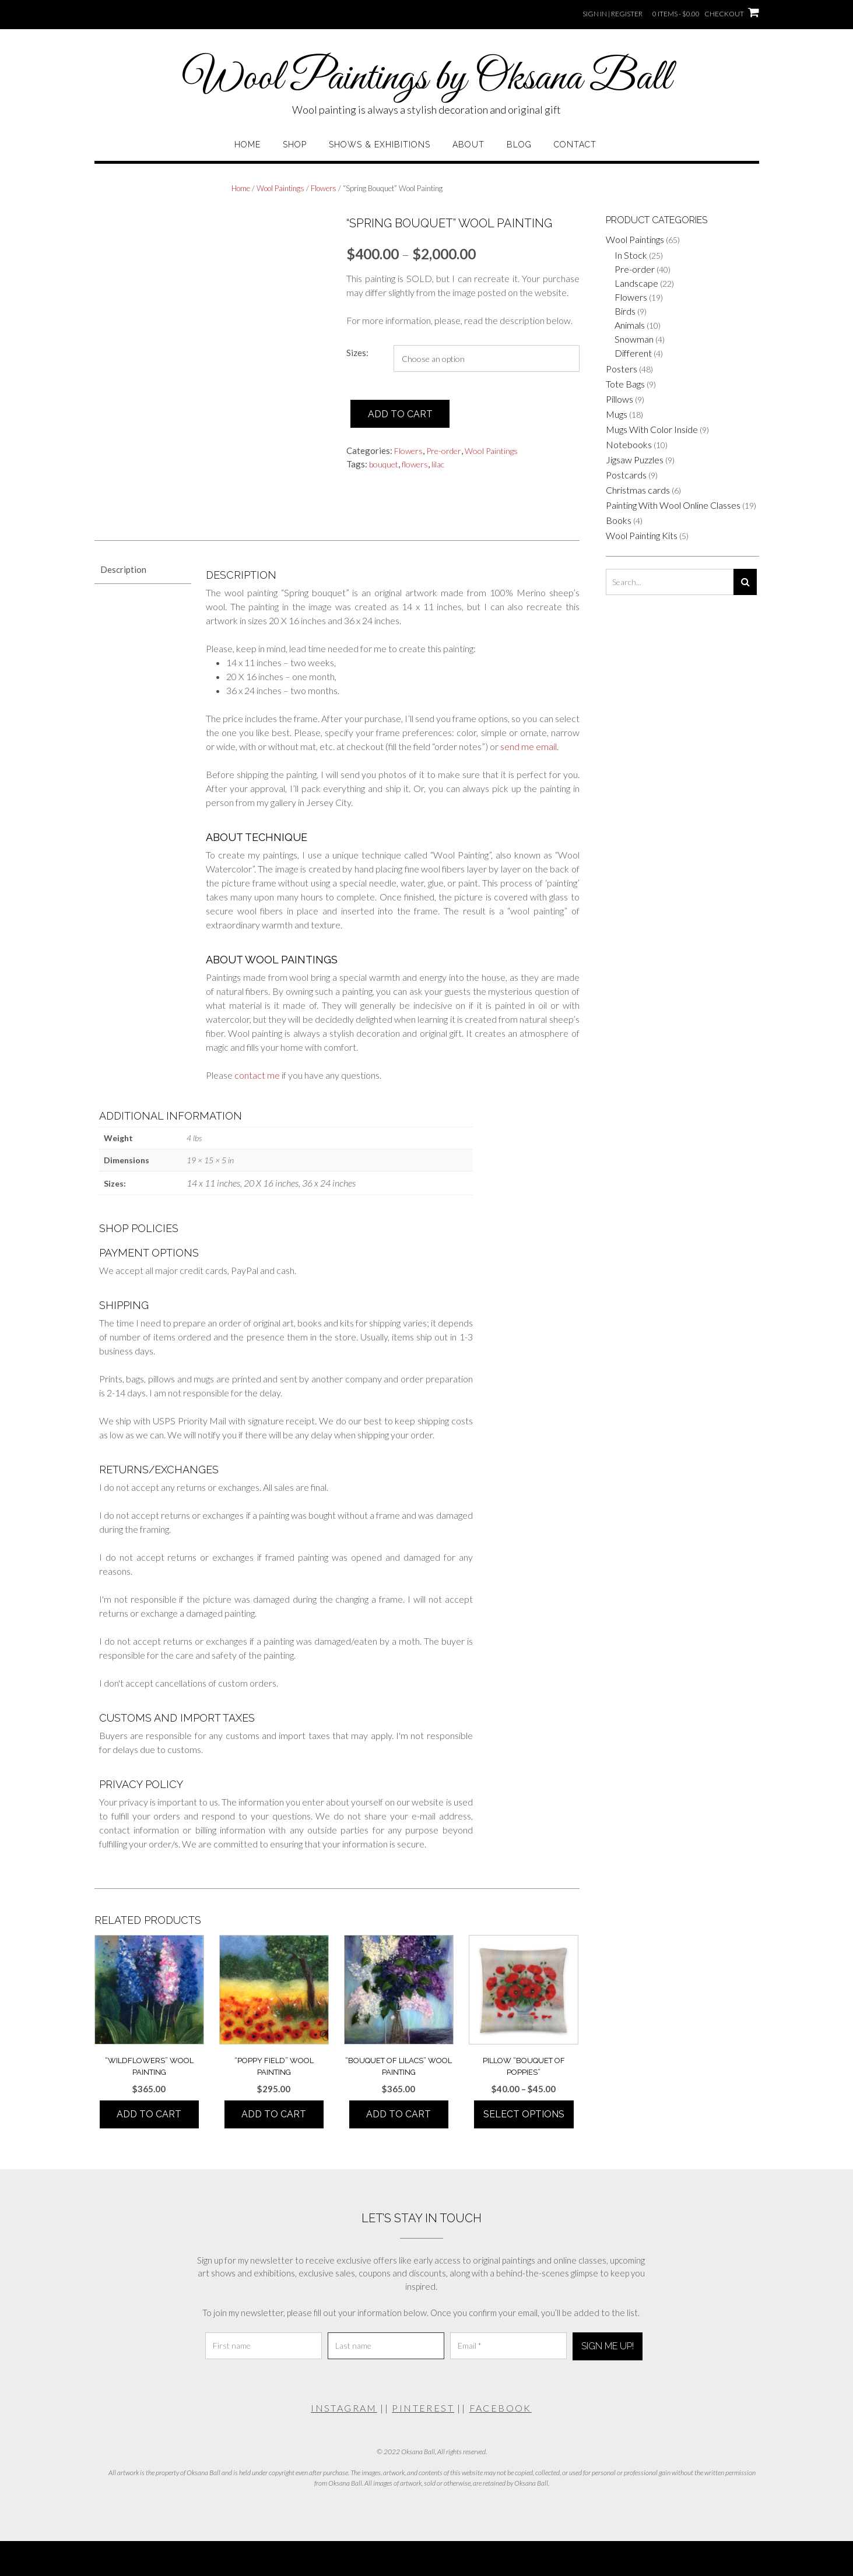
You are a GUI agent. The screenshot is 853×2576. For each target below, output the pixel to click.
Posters (621, 368)
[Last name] (386, 2345)
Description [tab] (123, 569)
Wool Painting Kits (642, 535)
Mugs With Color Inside (652, 429)
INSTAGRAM (344, 2407)
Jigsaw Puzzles (635, 459)
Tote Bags (625, 383)
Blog (519, 144)
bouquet (383, 464)
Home (247, 144)
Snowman (634, 338)
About (468, 144)
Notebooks (629, 444)
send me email (528, 746)
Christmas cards (638, 489)
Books (618, 520)
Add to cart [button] (149, 2114)
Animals (630, 324)
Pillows (619, 398)
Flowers (323, 188)
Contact (575, 144)
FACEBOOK (500, 2407)
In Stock (631, 255)
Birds (625, 310)
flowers (415, 464)
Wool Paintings (280, 188)
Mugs (616, 414)
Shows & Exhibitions (379, 144)
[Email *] (508, 2345)
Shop (295, 144)
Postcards (626, 474)
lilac (437, 464)
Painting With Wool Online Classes (673, 505)
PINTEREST (423, 2407)
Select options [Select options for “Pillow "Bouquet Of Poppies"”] (523, 2114)
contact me (257, 1075)
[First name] (263, 2345)
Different (633, 352)
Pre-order (443, 451)
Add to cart (400, 414)
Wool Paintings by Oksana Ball (426, 78)
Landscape (636, 282)
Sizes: (357, 352)
